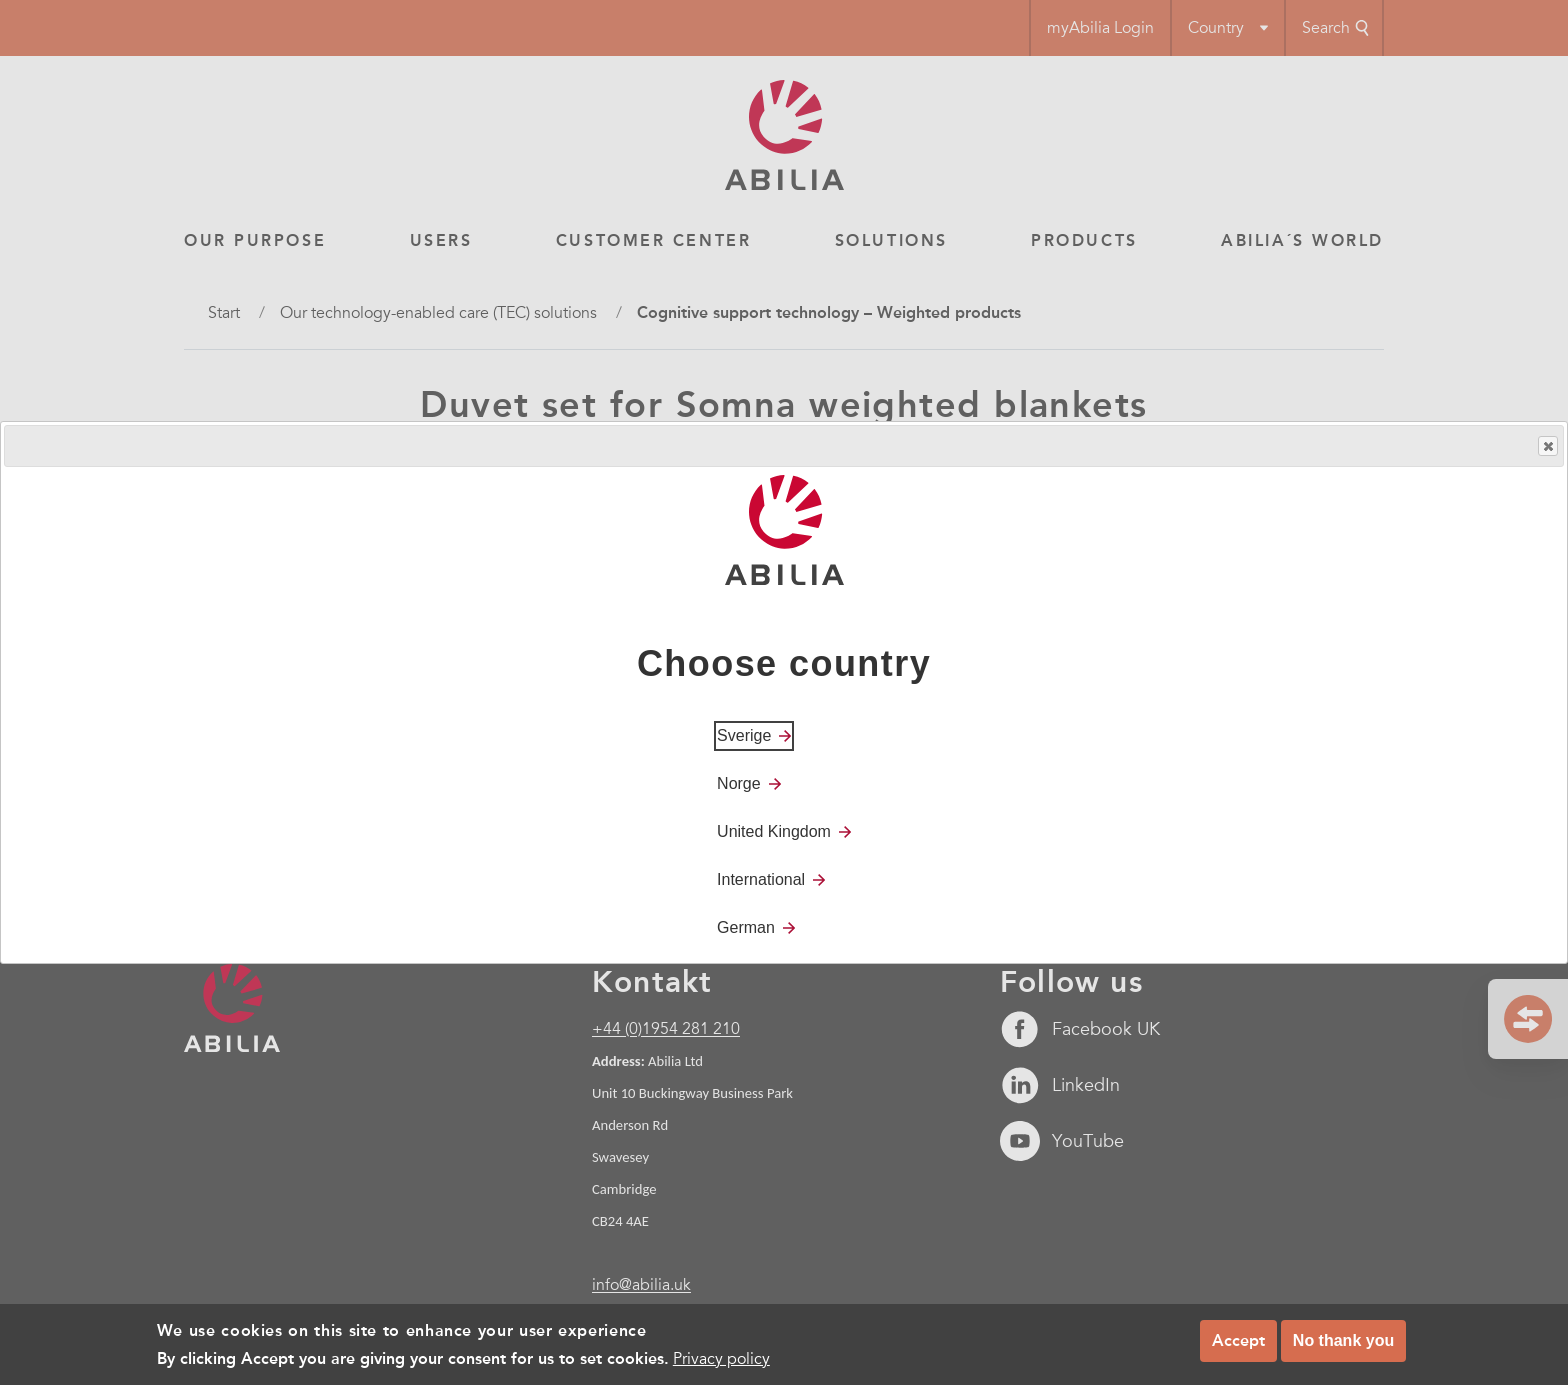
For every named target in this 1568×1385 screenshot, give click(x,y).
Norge (739, 783)
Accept (1238, 1340)
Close (1547, 446)
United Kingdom (774, 831)
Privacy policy (721, 1359)
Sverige (744, 735)
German (746, 927)
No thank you (1343, 1340)
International (761, 879)
